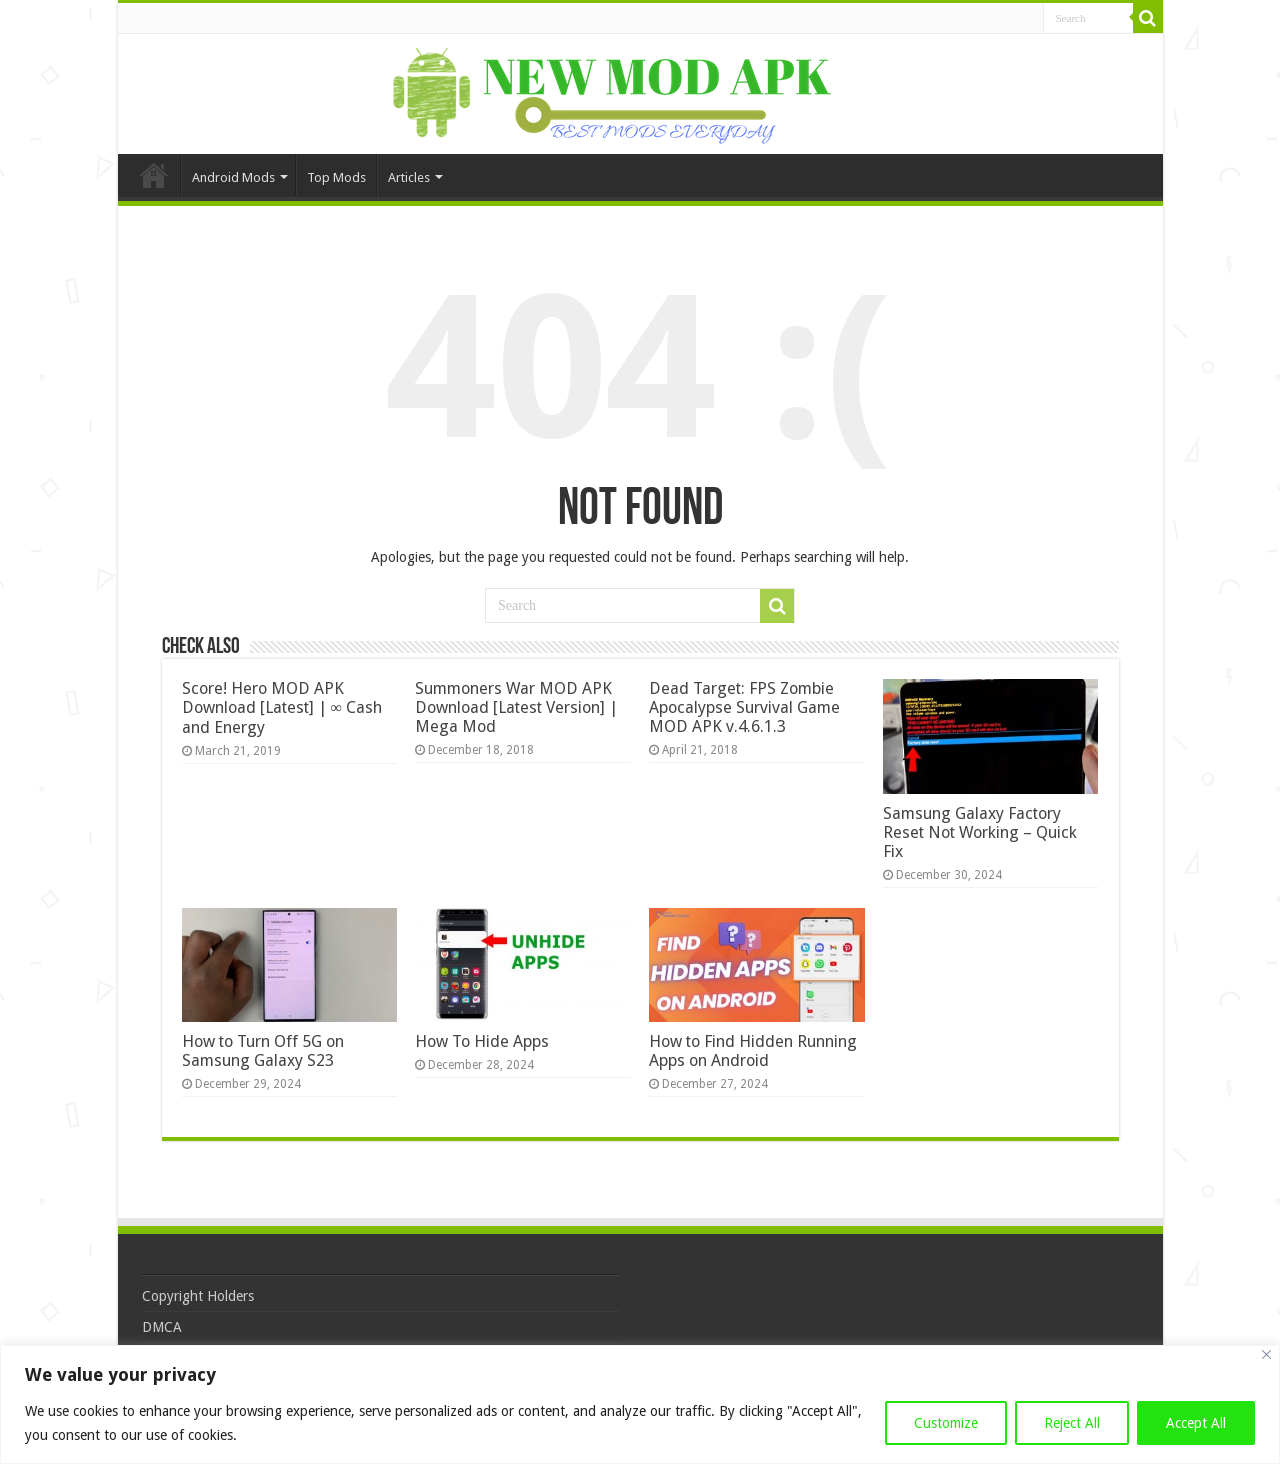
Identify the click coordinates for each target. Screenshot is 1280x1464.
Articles (409, 177)
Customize (946, 1423)
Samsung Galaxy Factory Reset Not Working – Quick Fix (980, 832)
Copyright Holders (198, 1296)
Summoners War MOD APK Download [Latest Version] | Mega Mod (516, 707)
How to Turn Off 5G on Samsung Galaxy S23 (263, 1051)
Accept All (1196, 1423)
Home (154, 175)
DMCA (162, 1327)
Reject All (1072, 1423)
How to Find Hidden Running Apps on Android (753, 1051)
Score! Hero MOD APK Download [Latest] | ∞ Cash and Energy (282, 708)
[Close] (1266, 1354)
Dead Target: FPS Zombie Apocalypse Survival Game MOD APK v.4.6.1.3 (744, 707)
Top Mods (336, 177)
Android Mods (233, 177)
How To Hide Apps (482, 1041)
